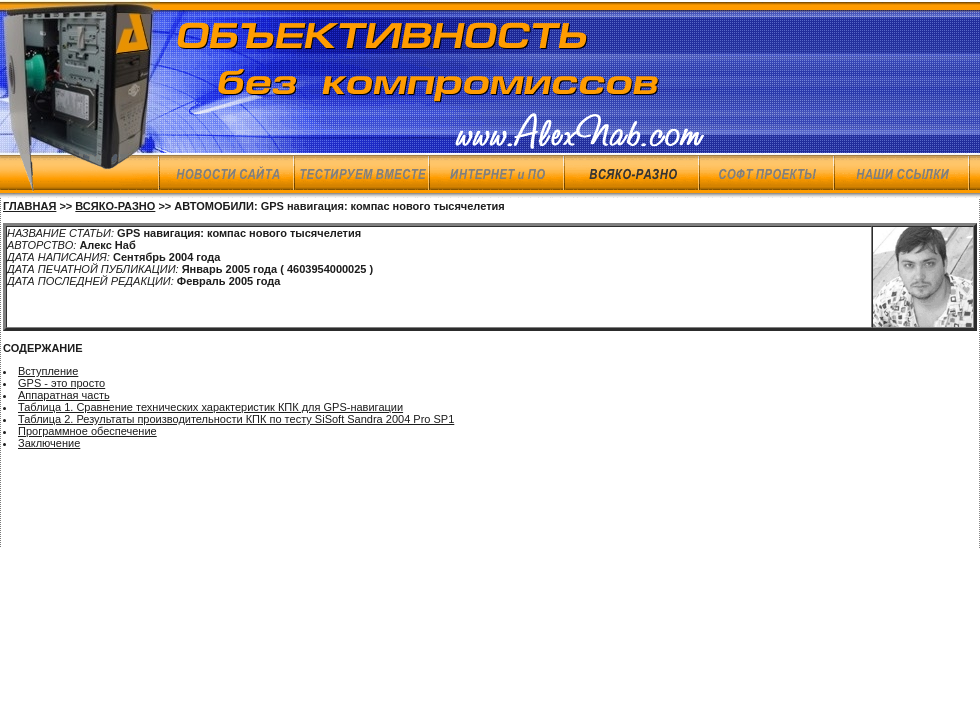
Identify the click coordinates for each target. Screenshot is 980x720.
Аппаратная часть (64, 395)
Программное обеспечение (87, 431)
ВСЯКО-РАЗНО (115, 206)
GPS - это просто (61, 383)
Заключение (49, 443)
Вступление (48, 371)
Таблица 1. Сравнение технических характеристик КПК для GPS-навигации (210, 407)
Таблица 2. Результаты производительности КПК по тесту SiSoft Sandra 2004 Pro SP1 (236, 419)
